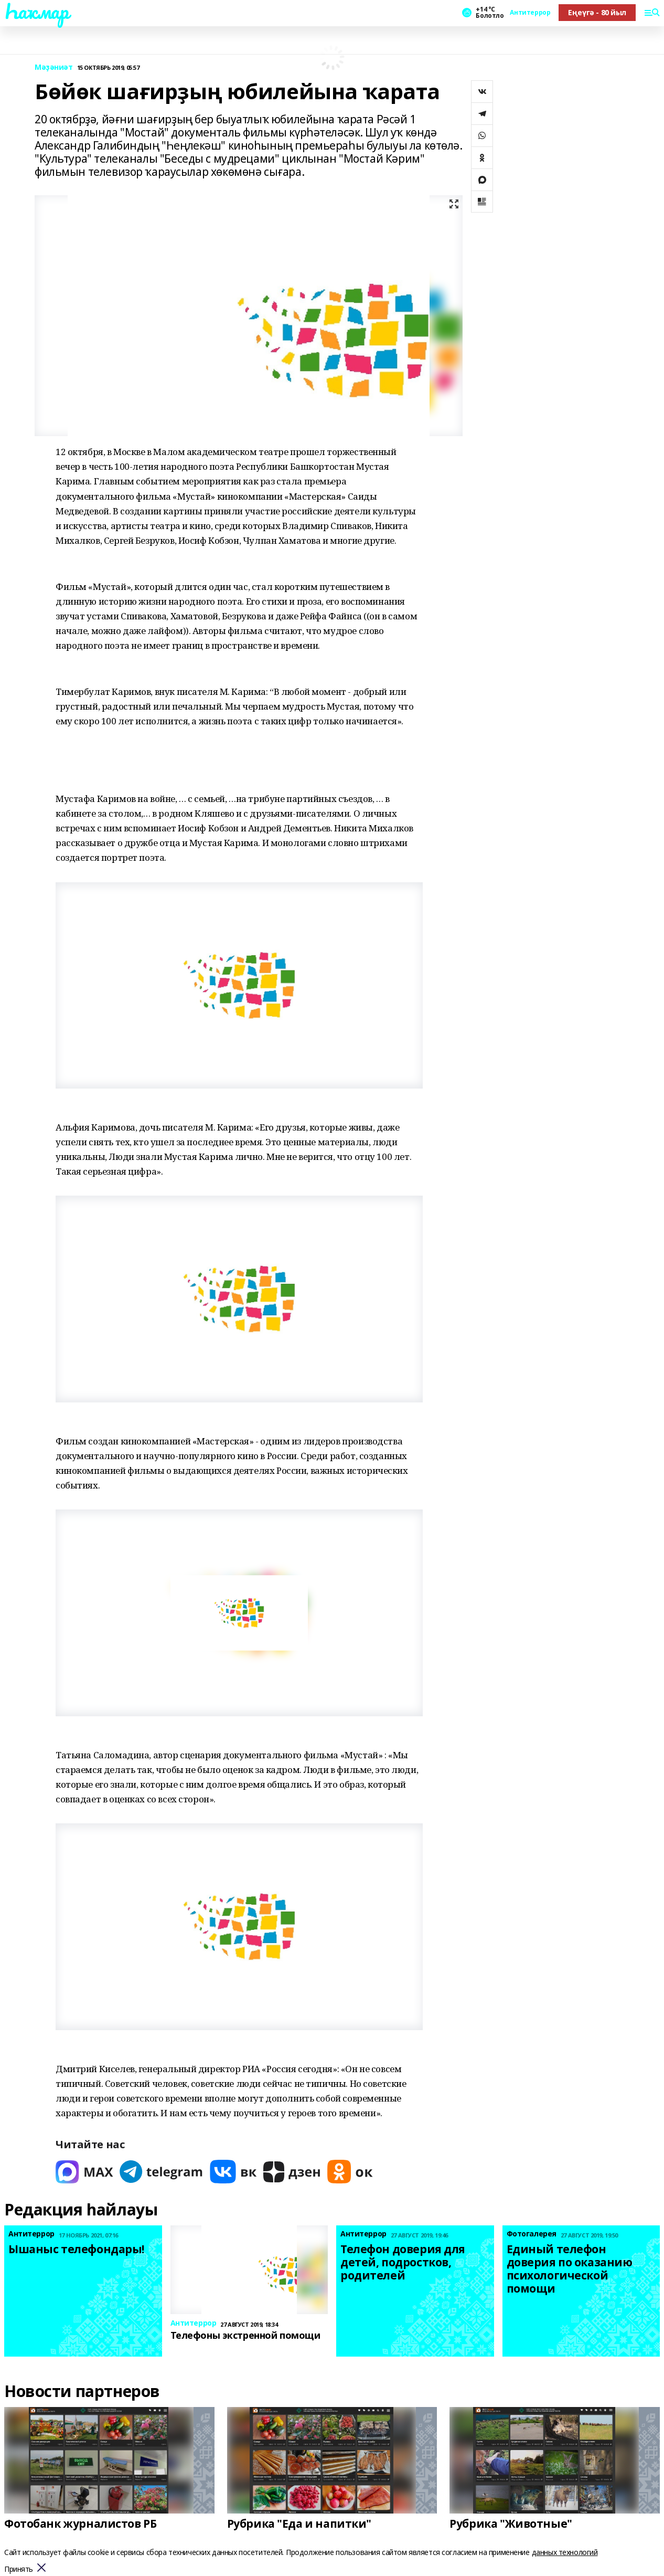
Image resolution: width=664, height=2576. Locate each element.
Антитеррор (530, 12)
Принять (18, 2569)
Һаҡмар (36, 11)
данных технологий (565, 2552)
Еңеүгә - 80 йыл (597, 12)
